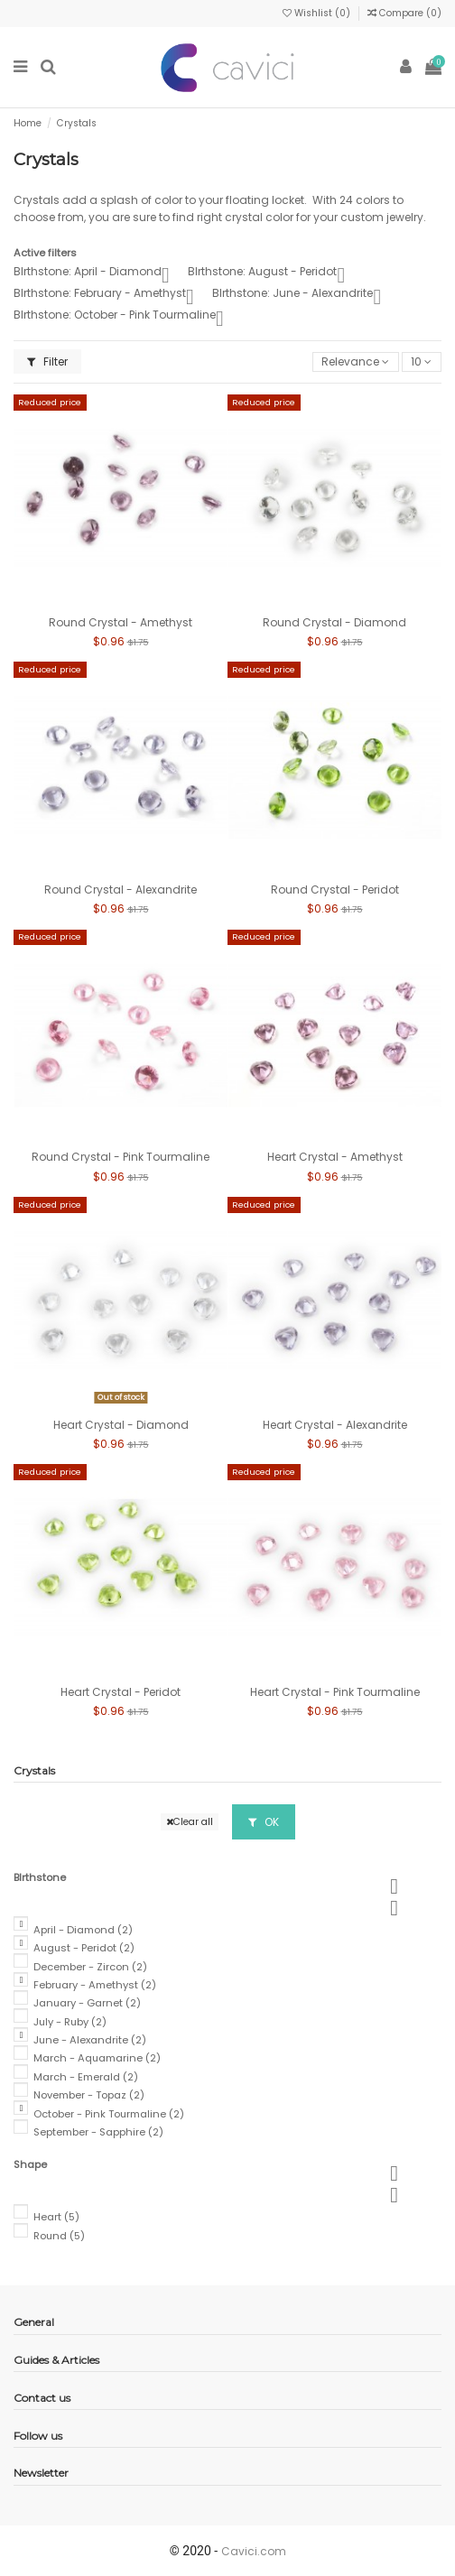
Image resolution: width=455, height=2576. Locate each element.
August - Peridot (84, 1948)
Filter (47, 361)
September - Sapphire (98, 2132)
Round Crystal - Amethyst (120, 622)
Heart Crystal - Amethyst (335, 1156)
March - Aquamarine (97, 2058)
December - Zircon (90, 1967)
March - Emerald (85, 2077)
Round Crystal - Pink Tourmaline (120, 1156)
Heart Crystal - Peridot (120, 1692)
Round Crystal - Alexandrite (120, 889)
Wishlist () (318, 13)
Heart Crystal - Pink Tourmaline (335, 1692)
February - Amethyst (94, 1985)
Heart (56, 2217)
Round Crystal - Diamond (334, 622)
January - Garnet (87, 2003)
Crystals (34, 1770)
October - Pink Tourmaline (108, 2114)
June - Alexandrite (89, 2040)
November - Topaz (88, 2095)
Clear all (189, 1822)
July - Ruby (70, 2022)
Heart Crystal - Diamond (121, 1424)
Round (59, 2236)
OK (263, 1822)
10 (421, 361)
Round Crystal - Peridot (335, 889)
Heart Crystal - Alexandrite (335, 1424)
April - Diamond (83, 1930)
